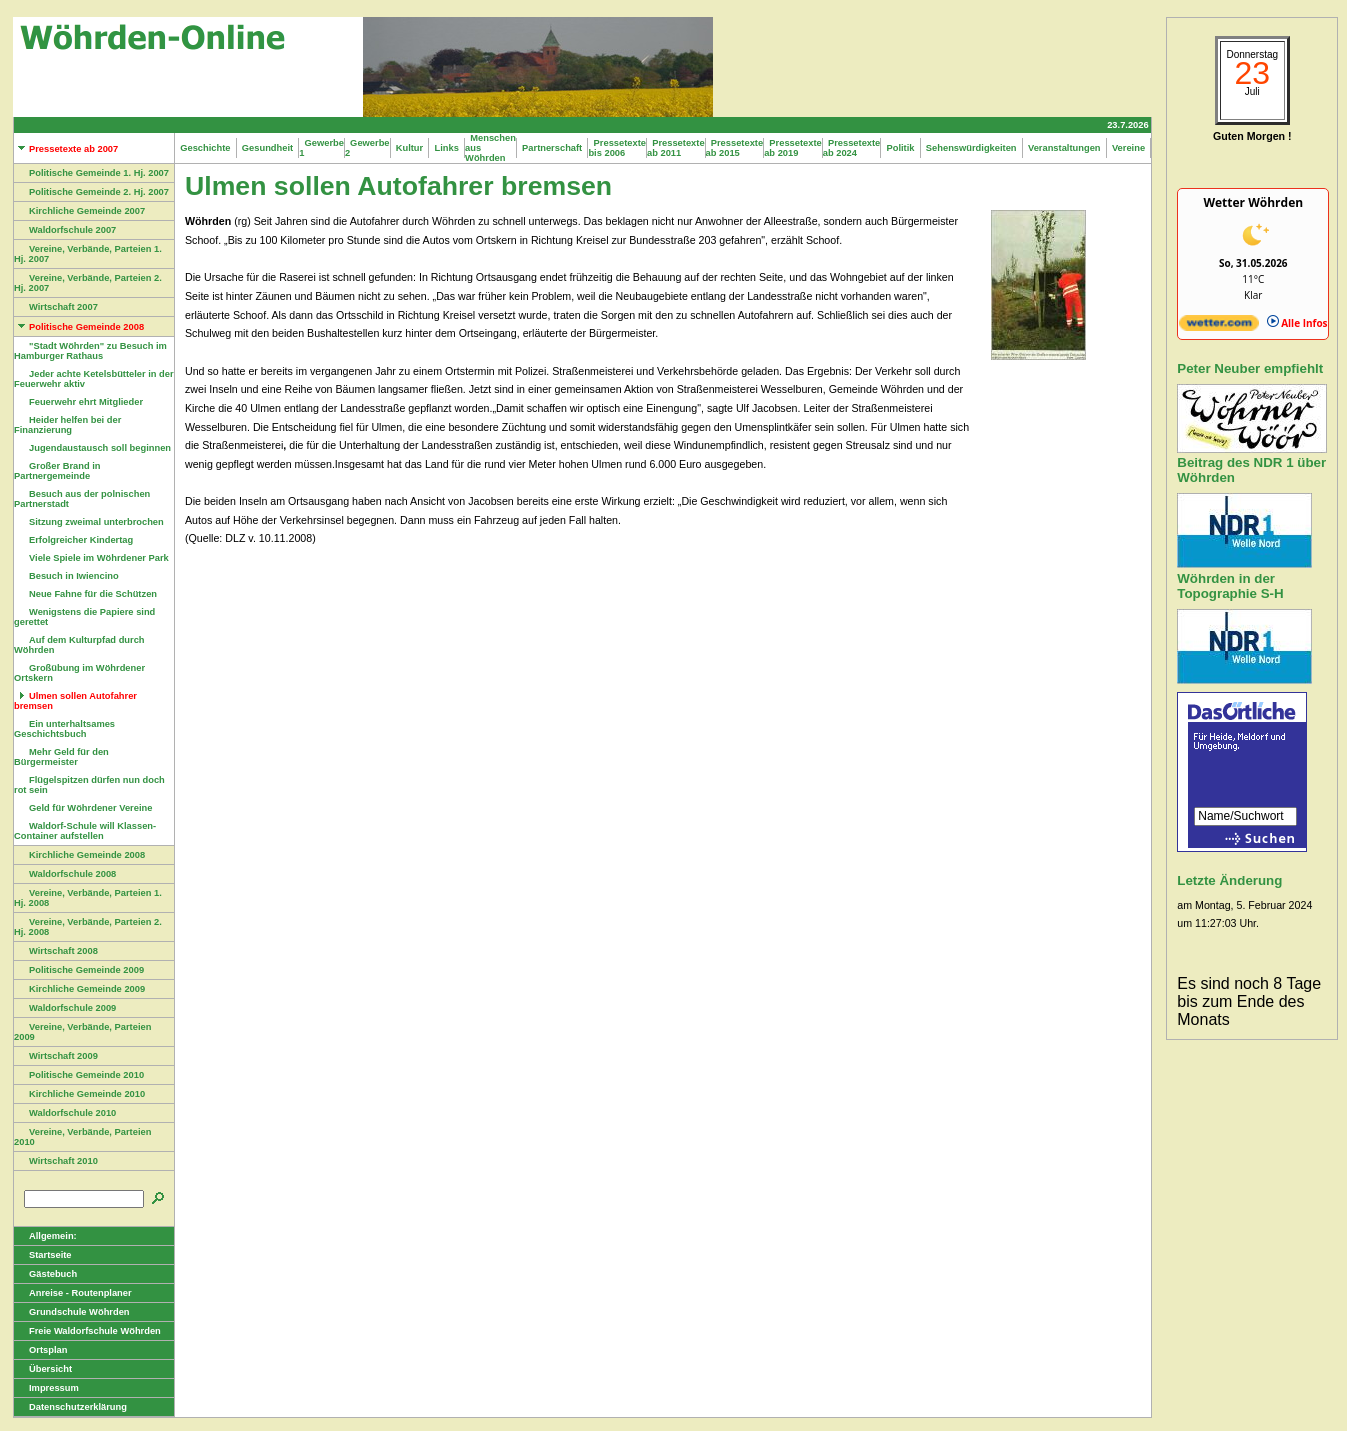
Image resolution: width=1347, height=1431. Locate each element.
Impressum (46, 1388)
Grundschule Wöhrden (72, 1312)
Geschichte (205, 148)
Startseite (43, 1255)
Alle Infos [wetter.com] (1297, 323)
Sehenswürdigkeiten (971, 148)
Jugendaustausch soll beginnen (92, 448)
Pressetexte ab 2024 (852, 148)
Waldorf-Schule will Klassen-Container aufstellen (85, 831)
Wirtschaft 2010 (56, 1161)
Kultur (410, 148)
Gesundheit (268, 148)
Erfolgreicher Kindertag (73, 540)
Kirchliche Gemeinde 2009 (79, 989)
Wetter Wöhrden (1253, 202)
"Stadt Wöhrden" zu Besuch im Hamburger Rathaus (90, 351)
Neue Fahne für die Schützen (85, 594)
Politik (900, 148)
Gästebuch (45, 1274)
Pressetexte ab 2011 (676, 148)
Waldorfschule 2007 (65, 230)
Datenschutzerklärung (70, 1407)
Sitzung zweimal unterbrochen (89, 522)
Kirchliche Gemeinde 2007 (79, 211)
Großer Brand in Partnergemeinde (57, 471)
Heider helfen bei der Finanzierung (67, 425)
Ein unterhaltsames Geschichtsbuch (64, 729)
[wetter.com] (1219, 327)
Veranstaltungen (1064, 148)
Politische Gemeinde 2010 (79, 1075)
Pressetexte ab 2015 (735, 148)
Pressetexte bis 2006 (617, 148)
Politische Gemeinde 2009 (79, 970)
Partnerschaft (552, 148)
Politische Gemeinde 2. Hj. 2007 (91, 192)
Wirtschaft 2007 (56, 307)
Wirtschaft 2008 (56, 951)
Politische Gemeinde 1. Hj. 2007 (91, 173)
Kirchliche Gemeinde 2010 (79, 1094)
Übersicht (43, 1369)
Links (446, 148)
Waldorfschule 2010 (65, 1113)
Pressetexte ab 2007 (66, 149)
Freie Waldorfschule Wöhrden (87, 1331)
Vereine (1129, 148)
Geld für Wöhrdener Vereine (83, 808)
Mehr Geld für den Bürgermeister (61, 757)
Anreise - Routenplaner (73, 1293)
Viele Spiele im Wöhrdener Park (91, 558)
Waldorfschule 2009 (65, 1008)
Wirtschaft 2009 (56, 1056)
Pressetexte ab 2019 (793, 148)
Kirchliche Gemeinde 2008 (79, 855)
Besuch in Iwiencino (66, 576)
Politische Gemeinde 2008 (79, 327)
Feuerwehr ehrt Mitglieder (78, 402)
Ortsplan (40, 1350)
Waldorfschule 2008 (65, 874)
